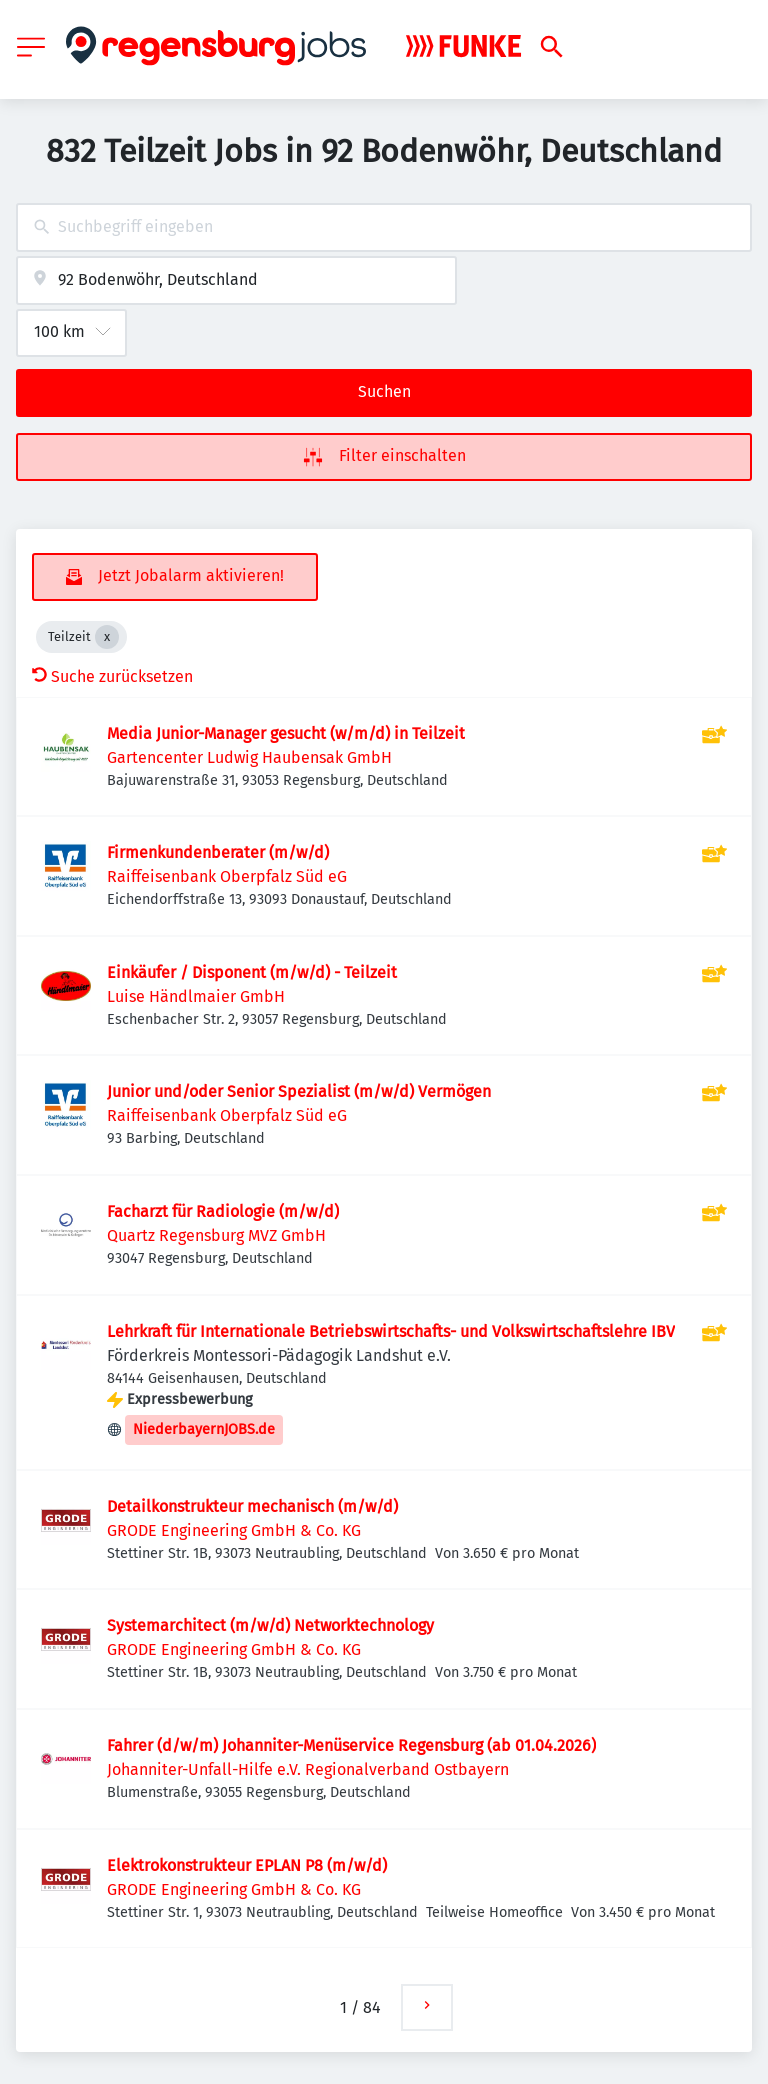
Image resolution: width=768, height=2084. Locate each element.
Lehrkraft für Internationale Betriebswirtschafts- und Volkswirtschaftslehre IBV (391, 1331)
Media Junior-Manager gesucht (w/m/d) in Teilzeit (286, 733)
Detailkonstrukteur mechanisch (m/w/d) (252, 1506)
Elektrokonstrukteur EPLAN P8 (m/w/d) (247, 1865)
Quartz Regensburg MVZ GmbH (216, 1235)
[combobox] (384, 227)
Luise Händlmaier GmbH (196, 996)
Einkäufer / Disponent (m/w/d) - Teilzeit (252, 972)
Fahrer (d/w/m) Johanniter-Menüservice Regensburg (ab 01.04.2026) (351, 1745)
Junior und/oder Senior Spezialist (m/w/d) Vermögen (299, 1091)
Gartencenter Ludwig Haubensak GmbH (249, 757)
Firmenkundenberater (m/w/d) (218, 852)
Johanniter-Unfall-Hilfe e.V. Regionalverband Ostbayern (308, 1769)
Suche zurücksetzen (112, 676)
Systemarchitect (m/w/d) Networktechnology (270, 1625)
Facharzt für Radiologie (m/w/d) (223, 1211)
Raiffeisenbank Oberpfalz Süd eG (227, 876)
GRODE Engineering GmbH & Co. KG (234, 1530)
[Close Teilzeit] (107, 637)
